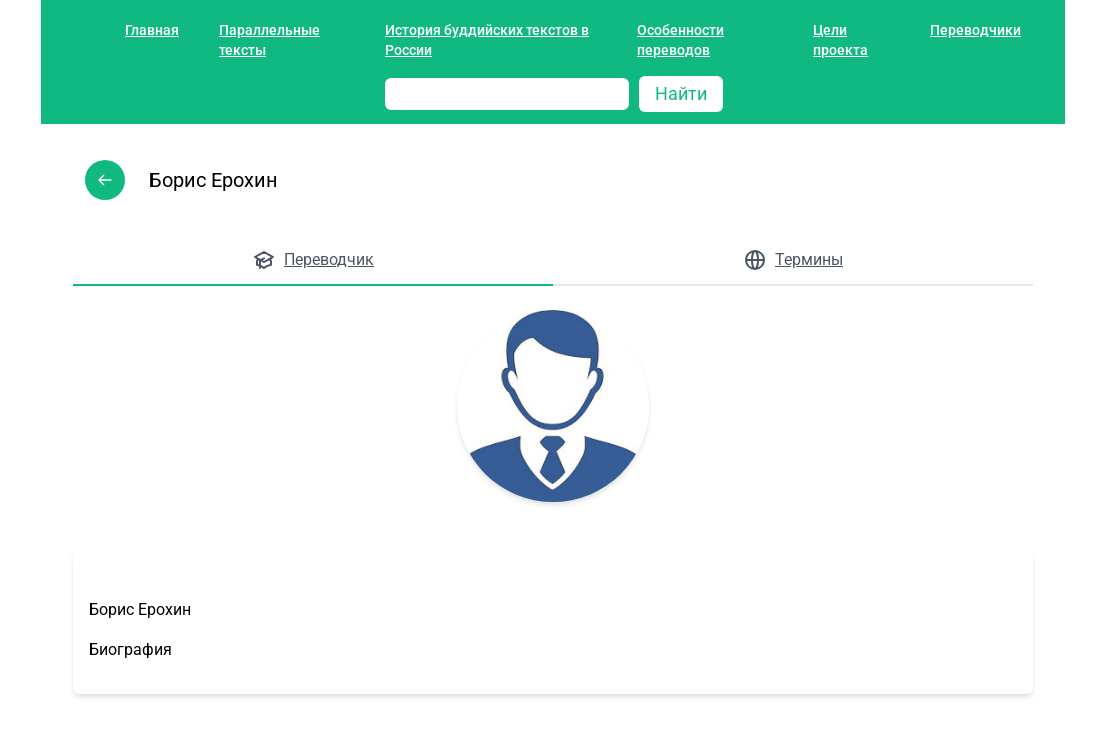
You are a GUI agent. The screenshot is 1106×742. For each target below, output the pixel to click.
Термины (793, 260)
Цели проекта (840, 40)
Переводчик (313, 260)
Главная (152, 30)
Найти (681, 93)
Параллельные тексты (269, 40)
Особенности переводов (680, 40)
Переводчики (975, 30)
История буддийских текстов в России (487, 40)
